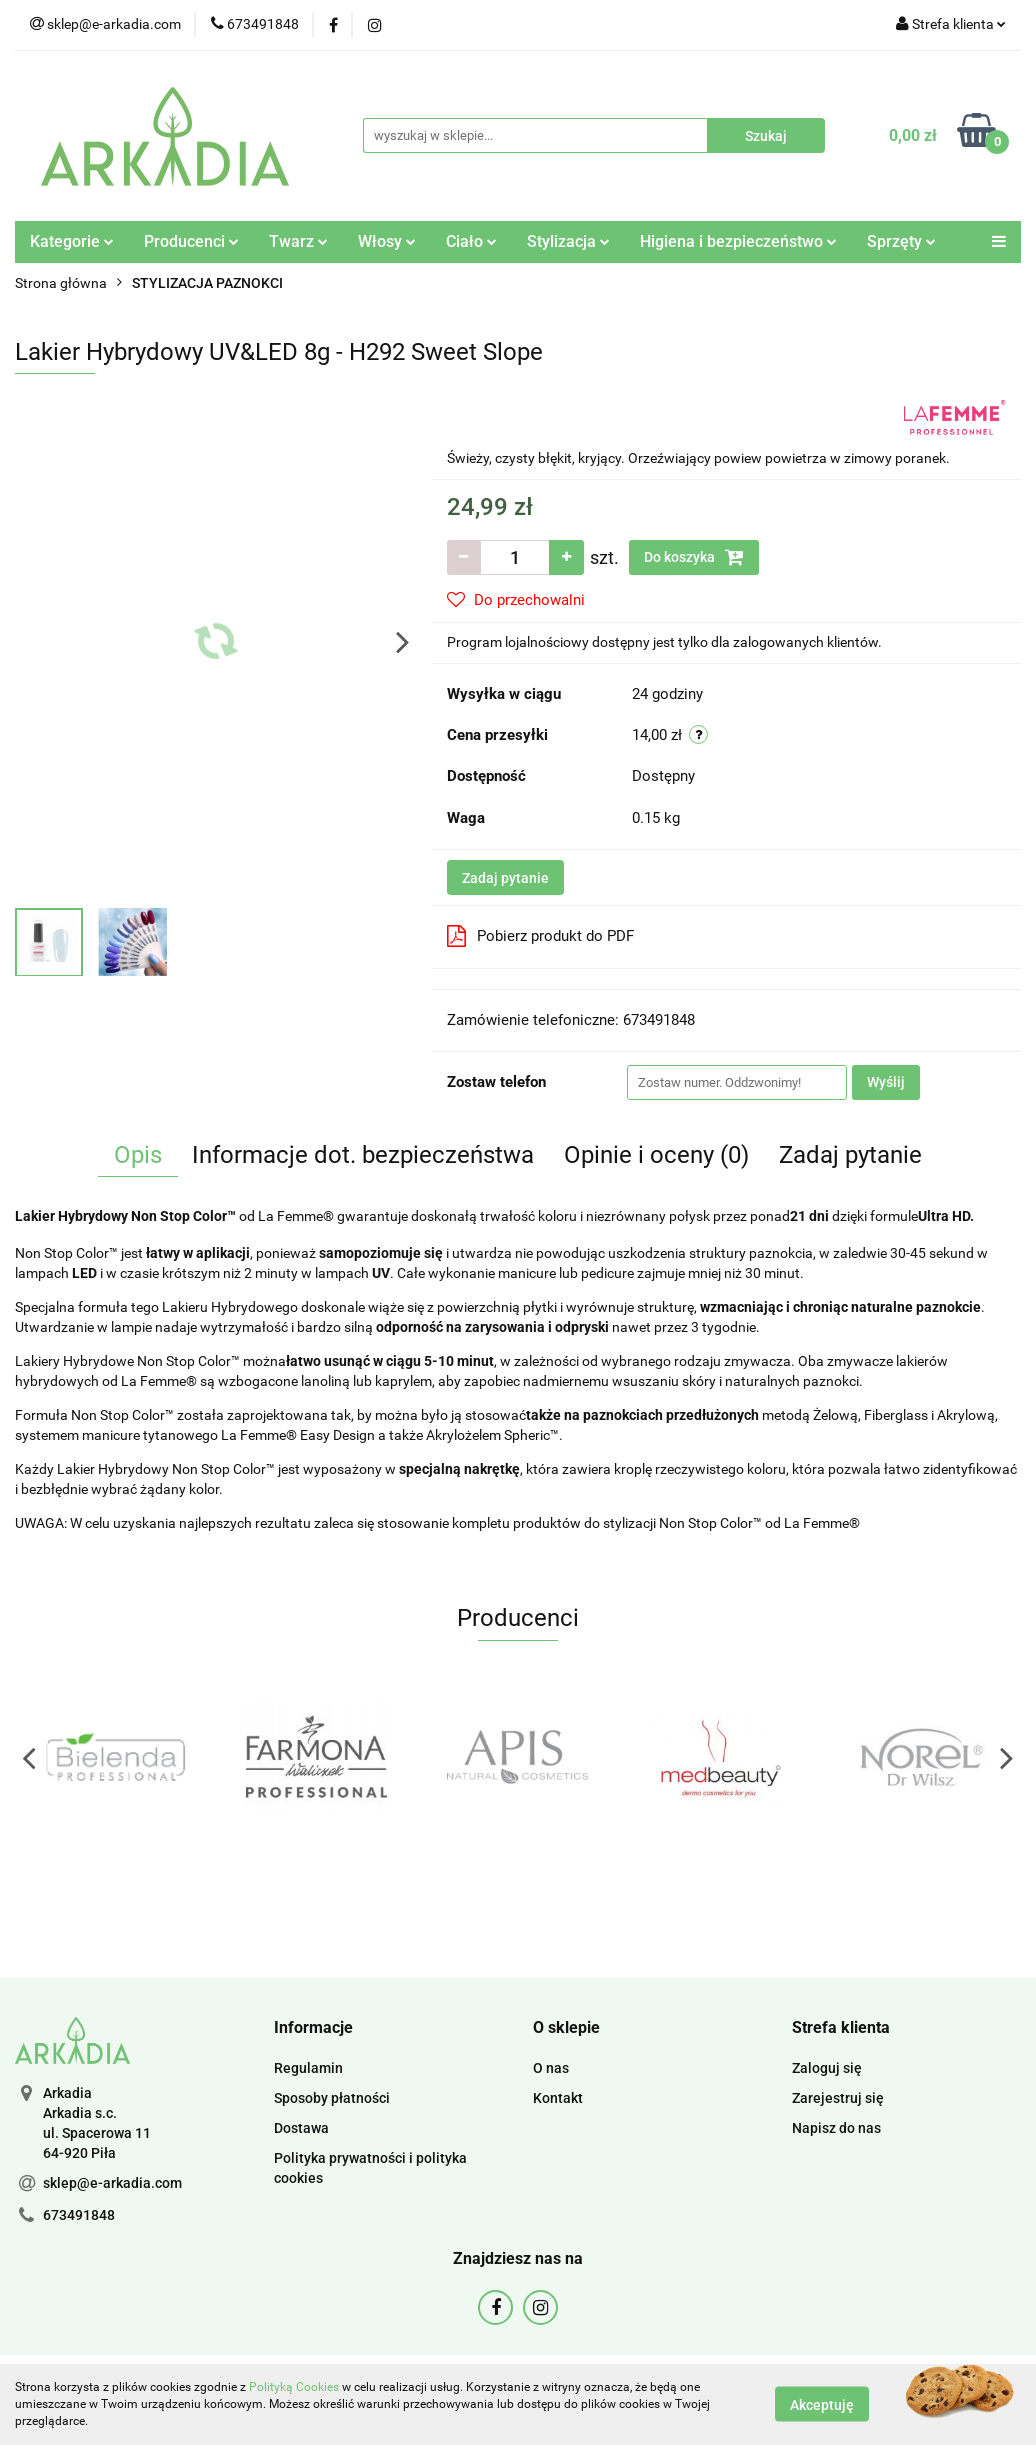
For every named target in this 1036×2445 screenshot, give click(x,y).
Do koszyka (694, 557)
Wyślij (886, 1082)
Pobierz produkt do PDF (540, 936)
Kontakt (558, 2098)
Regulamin (308, 2068)
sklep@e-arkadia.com (112, 2183)
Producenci (191, 241)
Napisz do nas (836, 2128)
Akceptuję (822, 2405)
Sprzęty (901, 241)
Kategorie (72, 241)
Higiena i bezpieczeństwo (738, 241)
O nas (551, 2068)
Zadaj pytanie (505, 878)
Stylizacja (568, 241)
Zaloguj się (827, 2068)
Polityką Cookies (294, 2387)
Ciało (471, 241)
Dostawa (301, 2128)
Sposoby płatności (332, 2098)
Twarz (298, 241)
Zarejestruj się (838, 2098)
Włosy (387, 241)
